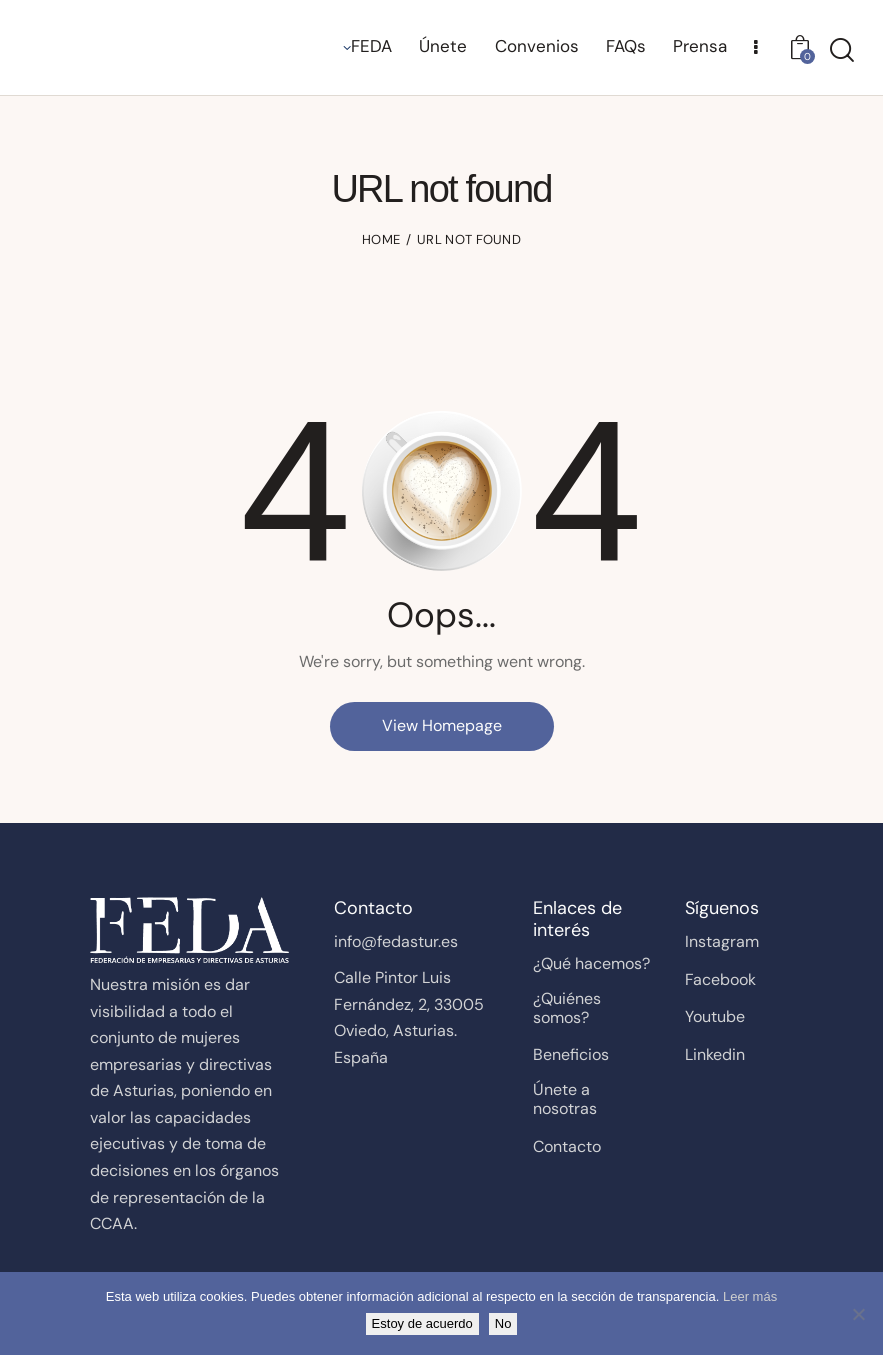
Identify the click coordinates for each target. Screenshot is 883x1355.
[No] (858, 1314)
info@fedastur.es (396, 941)
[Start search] (842, 50)
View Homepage (442, 725)
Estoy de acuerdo (422, 1323)
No (503, 1323)
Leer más (750, 1296)
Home (381, 239)
